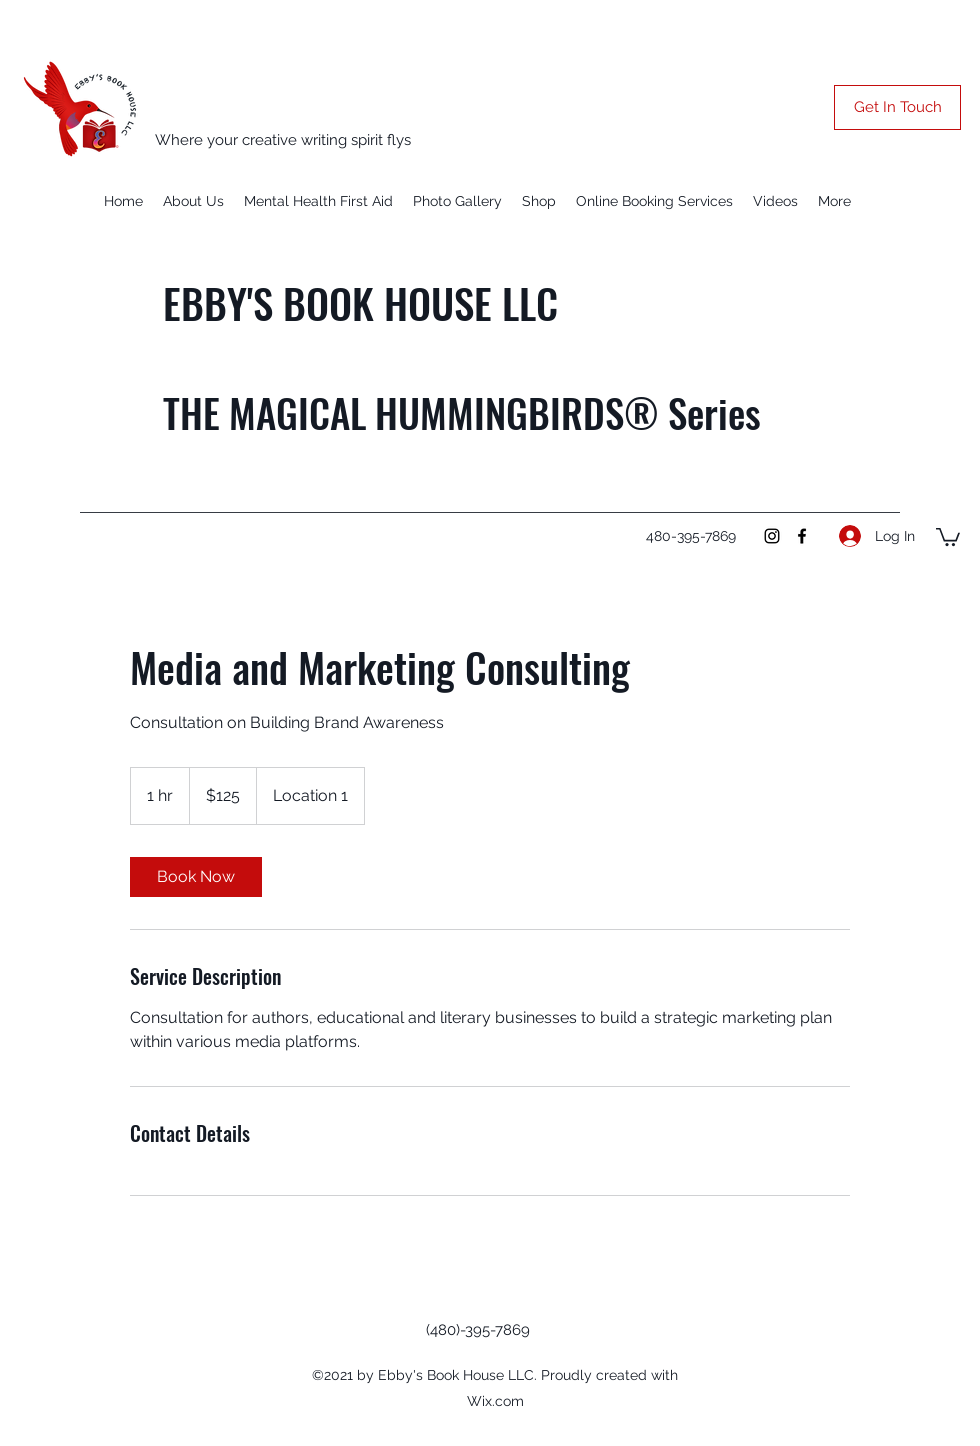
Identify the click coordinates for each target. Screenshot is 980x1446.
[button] (897, 107)
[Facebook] (802, 536)
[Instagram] (772, 536)
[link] (196, 877)
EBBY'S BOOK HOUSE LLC (360, 302)
